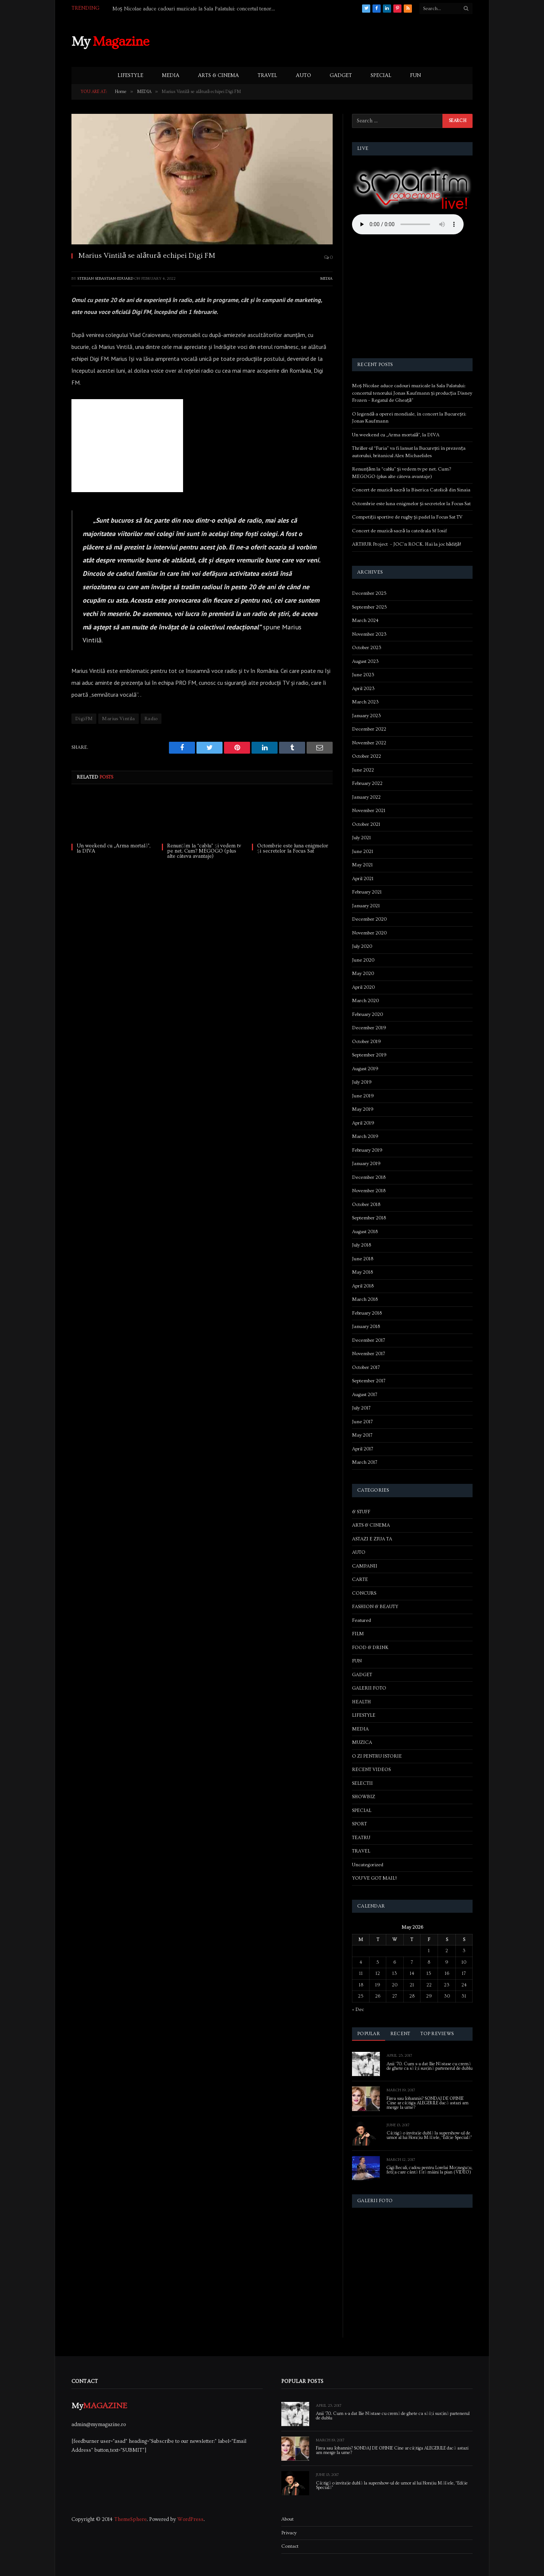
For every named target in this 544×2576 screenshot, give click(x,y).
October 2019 (366, 1041)
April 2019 (363, 1123)
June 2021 (362, 851)
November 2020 (369, 933)
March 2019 (365, 1136)
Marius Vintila (118, 718)
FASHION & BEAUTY (375, 1606)
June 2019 (363, 1095)
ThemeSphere (130, 2519)
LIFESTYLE (130, 75)
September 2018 (369, 1217)
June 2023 (363, 674)
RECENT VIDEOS (371, 1769)
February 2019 (367, 1150)
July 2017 (361, 1408)
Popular (368, 2033)
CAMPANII (364, 1566)
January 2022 (366, 797)
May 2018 (362, 1272)
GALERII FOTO (369, 1688)
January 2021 (366, 905)
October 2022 (366, 756)
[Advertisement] (337, 40)
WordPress (190, 2519)
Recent (400, 2033)
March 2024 (365, 620)
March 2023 (365, 702)
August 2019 (365, 1068)
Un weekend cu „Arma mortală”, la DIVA (113, 848)
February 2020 (367, 1014)
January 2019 (366, 1163)
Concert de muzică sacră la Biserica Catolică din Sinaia (411, 490)
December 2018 (368, 1177)
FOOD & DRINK (370, 1647)
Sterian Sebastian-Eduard (105, 278)
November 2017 (368, 1353)
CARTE (360, 1579)
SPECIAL (381, 75)
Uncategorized (367, 1864)
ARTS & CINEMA (218, 75)
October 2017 (366, 1367)
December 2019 (369, 1027)
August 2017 (364, 1394)
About (287, 2519)
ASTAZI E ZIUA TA (372, 1539)
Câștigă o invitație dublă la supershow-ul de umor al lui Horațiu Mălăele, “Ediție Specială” (429, 2135)
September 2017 (368, 1380)
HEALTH (361, 1701)
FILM (358, 1633)
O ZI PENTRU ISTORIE (377, 1756)
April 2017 (362, 1448)
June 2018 (362, 1258)
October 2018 (366, 1204)
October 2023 (366, 647)
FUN (415, 75)
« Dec (358, 2009)
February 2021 (367, 892)
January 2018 (366, 1326)
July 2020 (362, 946)
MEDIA (170, 75)
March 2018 (365, 1299)
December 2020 (369, 919)
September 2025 (369, 607)
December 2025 (369, 593)
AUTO (303, 75)
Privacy (289, 2532)
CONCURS (364, 1593)
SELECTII (362, 1783)
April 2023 (363, 688)
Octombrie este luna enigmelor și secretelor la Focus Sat (292, 848)
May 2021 (362, 864)
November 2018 (368, 1190)
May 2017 (362, 1435)
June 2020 (363, 960)
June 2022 (363, 770)
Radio (151, 718)
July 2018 (361, 1245)
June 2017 (362, 1421)
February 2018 (367, 1313)
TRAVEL (267, 75)
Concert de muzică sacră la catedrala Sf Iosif (399, 530)
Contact (289, 2546)
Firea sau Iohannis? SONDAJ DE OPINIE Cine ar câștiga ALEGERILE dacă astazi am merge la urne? (427, 2103)
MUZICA (362, 1742)
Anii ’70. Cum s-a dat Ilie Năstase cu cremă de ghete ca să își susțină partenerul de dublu (430, 2066)
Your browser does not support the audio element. (408, 224)
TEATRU (361, 1837)
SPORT (359, 1823)
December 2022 (369, 729)
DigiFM (84, 718)
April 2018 (363, 1286)
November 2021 (368, 810)
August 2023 (365, 661)
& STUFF (361, 1511)
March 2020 (365, 1000)
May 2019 (363, 1109)
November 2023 (369, 634)
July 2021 (361, 837)
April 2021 (363, 878)
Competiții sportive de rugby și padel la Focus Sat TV (407, 517)
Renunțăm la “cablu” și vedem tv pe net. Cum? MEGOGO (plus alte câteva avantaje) (204, 851)
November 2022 (369, 742)
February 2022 (367, 783)
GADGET (341, 75)
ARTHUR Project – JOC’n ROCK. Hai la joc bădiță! (406, 544)
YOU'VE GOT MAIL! (374, 1878)
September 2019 (369, 1055)
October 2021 (366, 824)
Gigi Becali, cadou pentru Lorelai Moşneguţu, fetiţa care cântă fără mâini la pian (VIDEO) (429, 2170)
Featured (361, 1620)
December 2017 (368, 1340)
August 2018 (365, 1231)
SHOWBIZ (363, 1796)
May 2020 (363, 973)
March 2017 (364, 1462)
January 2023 (366, 715)
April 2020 (363, 987)
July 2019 (362, 1082)
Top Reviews (437, 2033)
